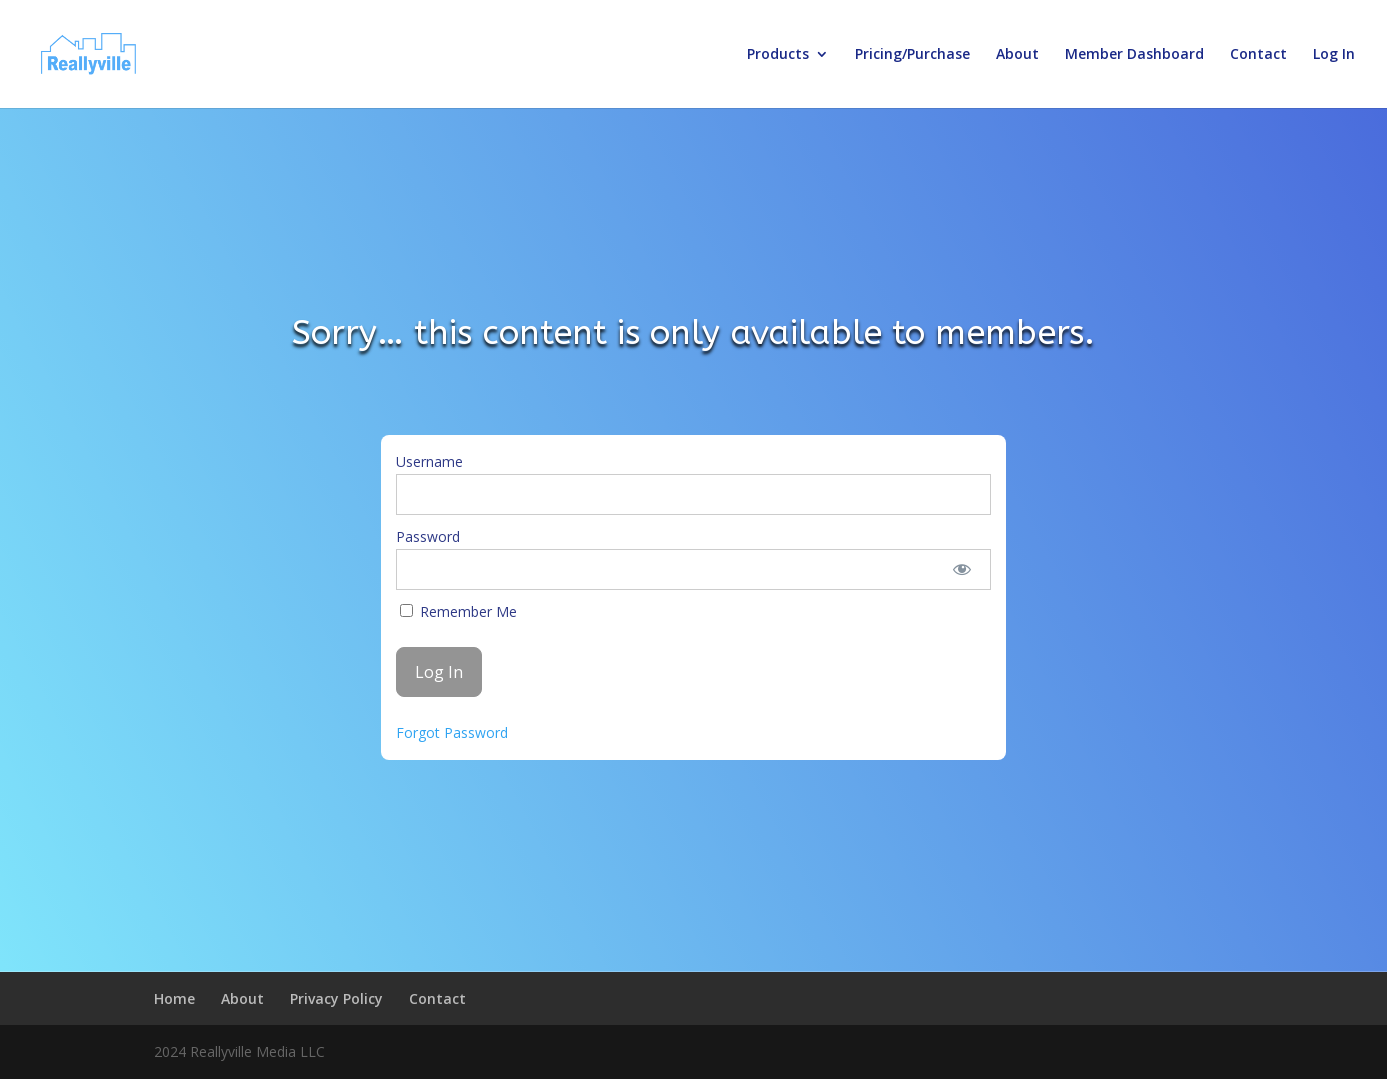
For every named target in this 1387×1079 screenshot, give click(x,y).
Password (428, 536)
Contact (1258, 55)
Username (429, 461)
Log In (1334, 55)
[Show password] (961, 569)
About (1017, 55)
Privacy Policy (336, 998)
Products (778, 55)
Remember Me (458, 611)
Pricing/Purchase (912, 55)
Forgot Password (452, 732)
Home (174, 998)
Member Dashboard (1134, 55)
